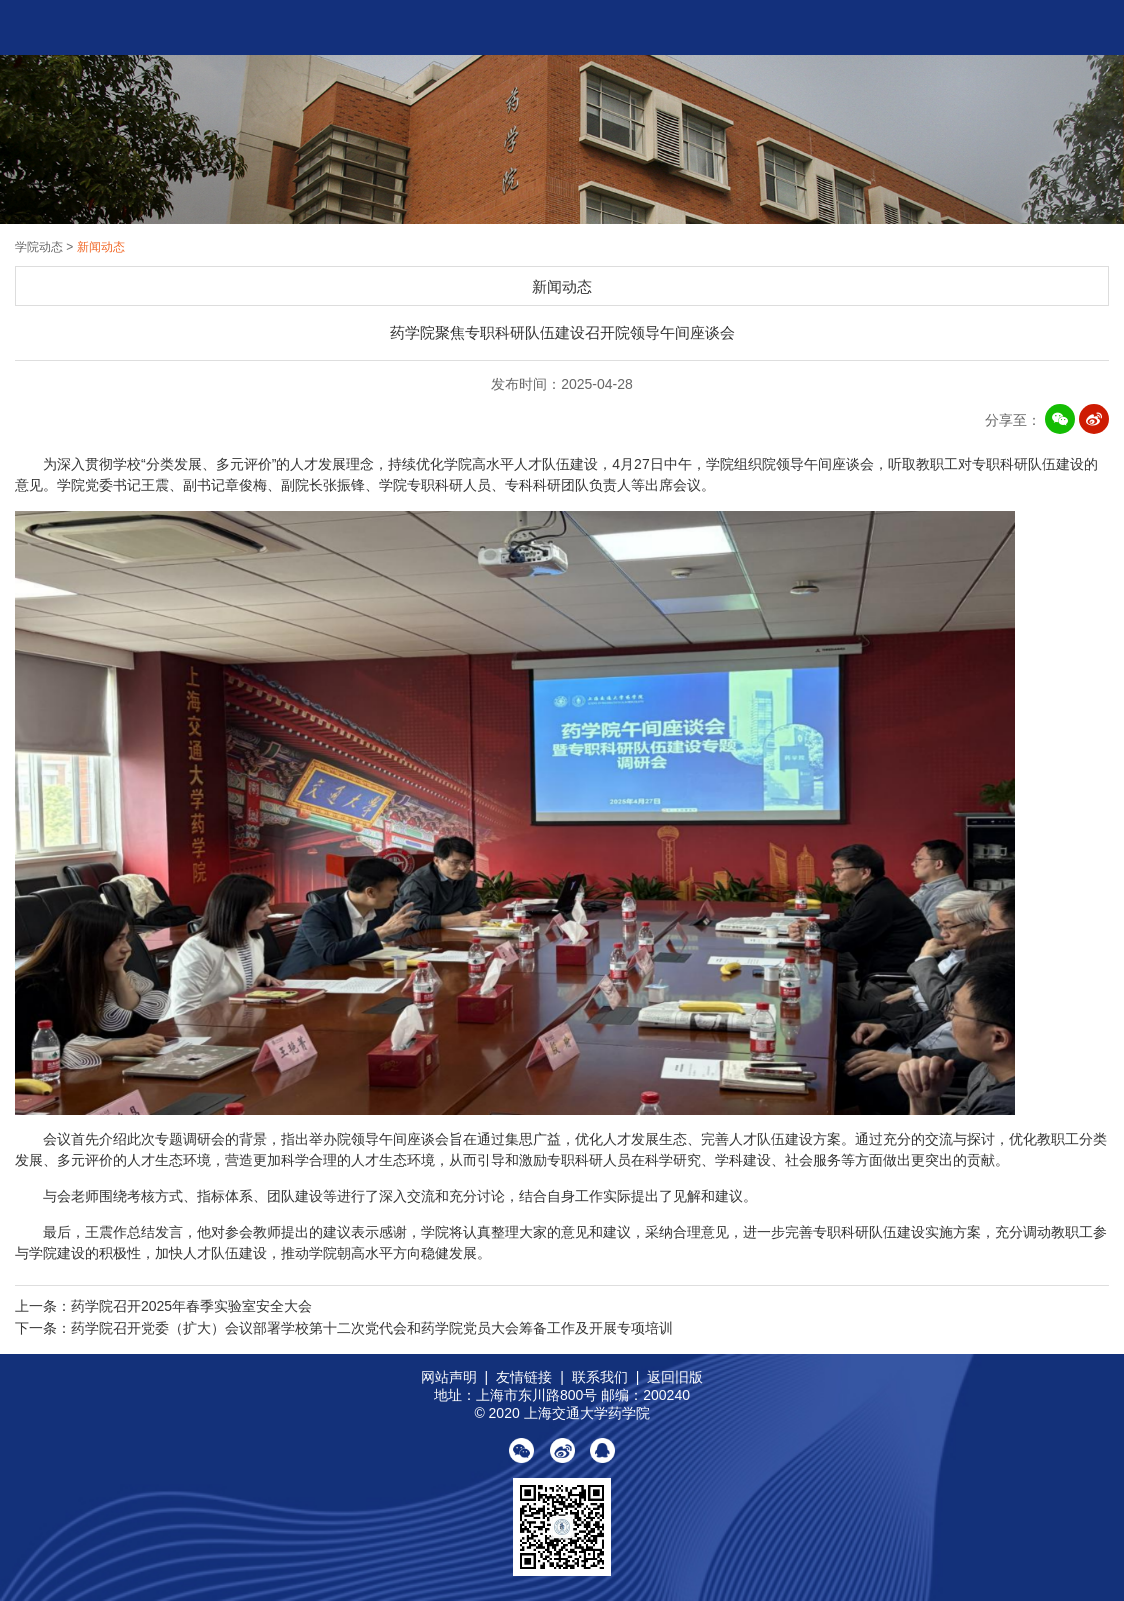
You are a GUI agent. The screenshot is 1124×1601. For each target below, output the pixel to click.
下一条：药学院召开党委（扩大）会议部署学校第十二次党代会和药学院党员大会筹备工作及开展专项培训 (344, 1328)
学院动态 (40, 247)
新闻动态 (101, 247)
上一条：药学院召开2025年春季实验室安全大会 (163, 1306)
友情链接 (524, 1377)
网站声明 (449, 1377)
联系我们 (600, 1377)
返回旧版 (675, 1377)
